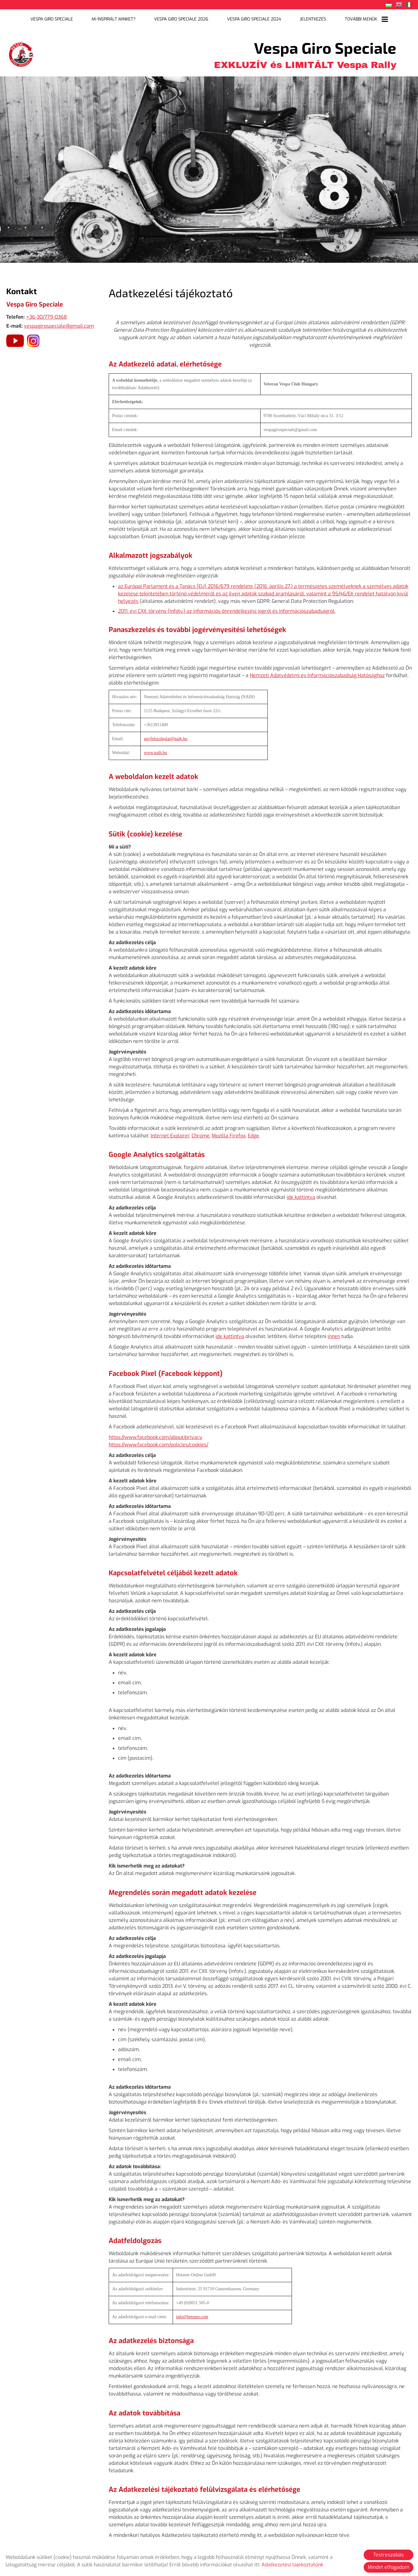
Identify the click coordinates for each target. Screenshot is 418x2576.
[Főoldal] (21, 51)
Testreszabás (388, 2554)
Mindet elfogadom (388, 2567)
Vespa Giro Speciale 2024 (247, 17)
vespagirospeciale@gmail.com (59, 323)
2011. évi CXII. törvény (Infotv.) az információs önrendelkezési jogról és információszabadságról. (226, 607)
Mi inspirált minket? (124, 17)
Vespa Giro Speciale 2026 (183, 17)
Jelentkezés (299, 17)
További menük (347, 18)
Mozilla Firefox (229, 1132)
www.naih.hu (155, 749)
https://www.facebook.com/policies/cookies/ (158, 1440)
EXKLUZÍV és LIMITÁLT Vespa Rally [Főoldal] (305, 51)
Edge (253, 1132)
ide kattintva (301, 1193)
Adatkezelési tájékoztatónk (292, 2564)
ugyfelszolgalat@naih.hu (165, 735)
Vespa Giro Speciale (69, 17)
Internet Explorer (170, 1132)
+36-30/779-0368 (46, 314)
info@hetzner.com (192, 2312)
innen (334, 1332)
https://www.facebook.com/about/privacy (155, 1433)
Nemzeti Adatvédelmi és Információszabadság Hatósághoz (317, 672)
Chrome (201, 1132)
